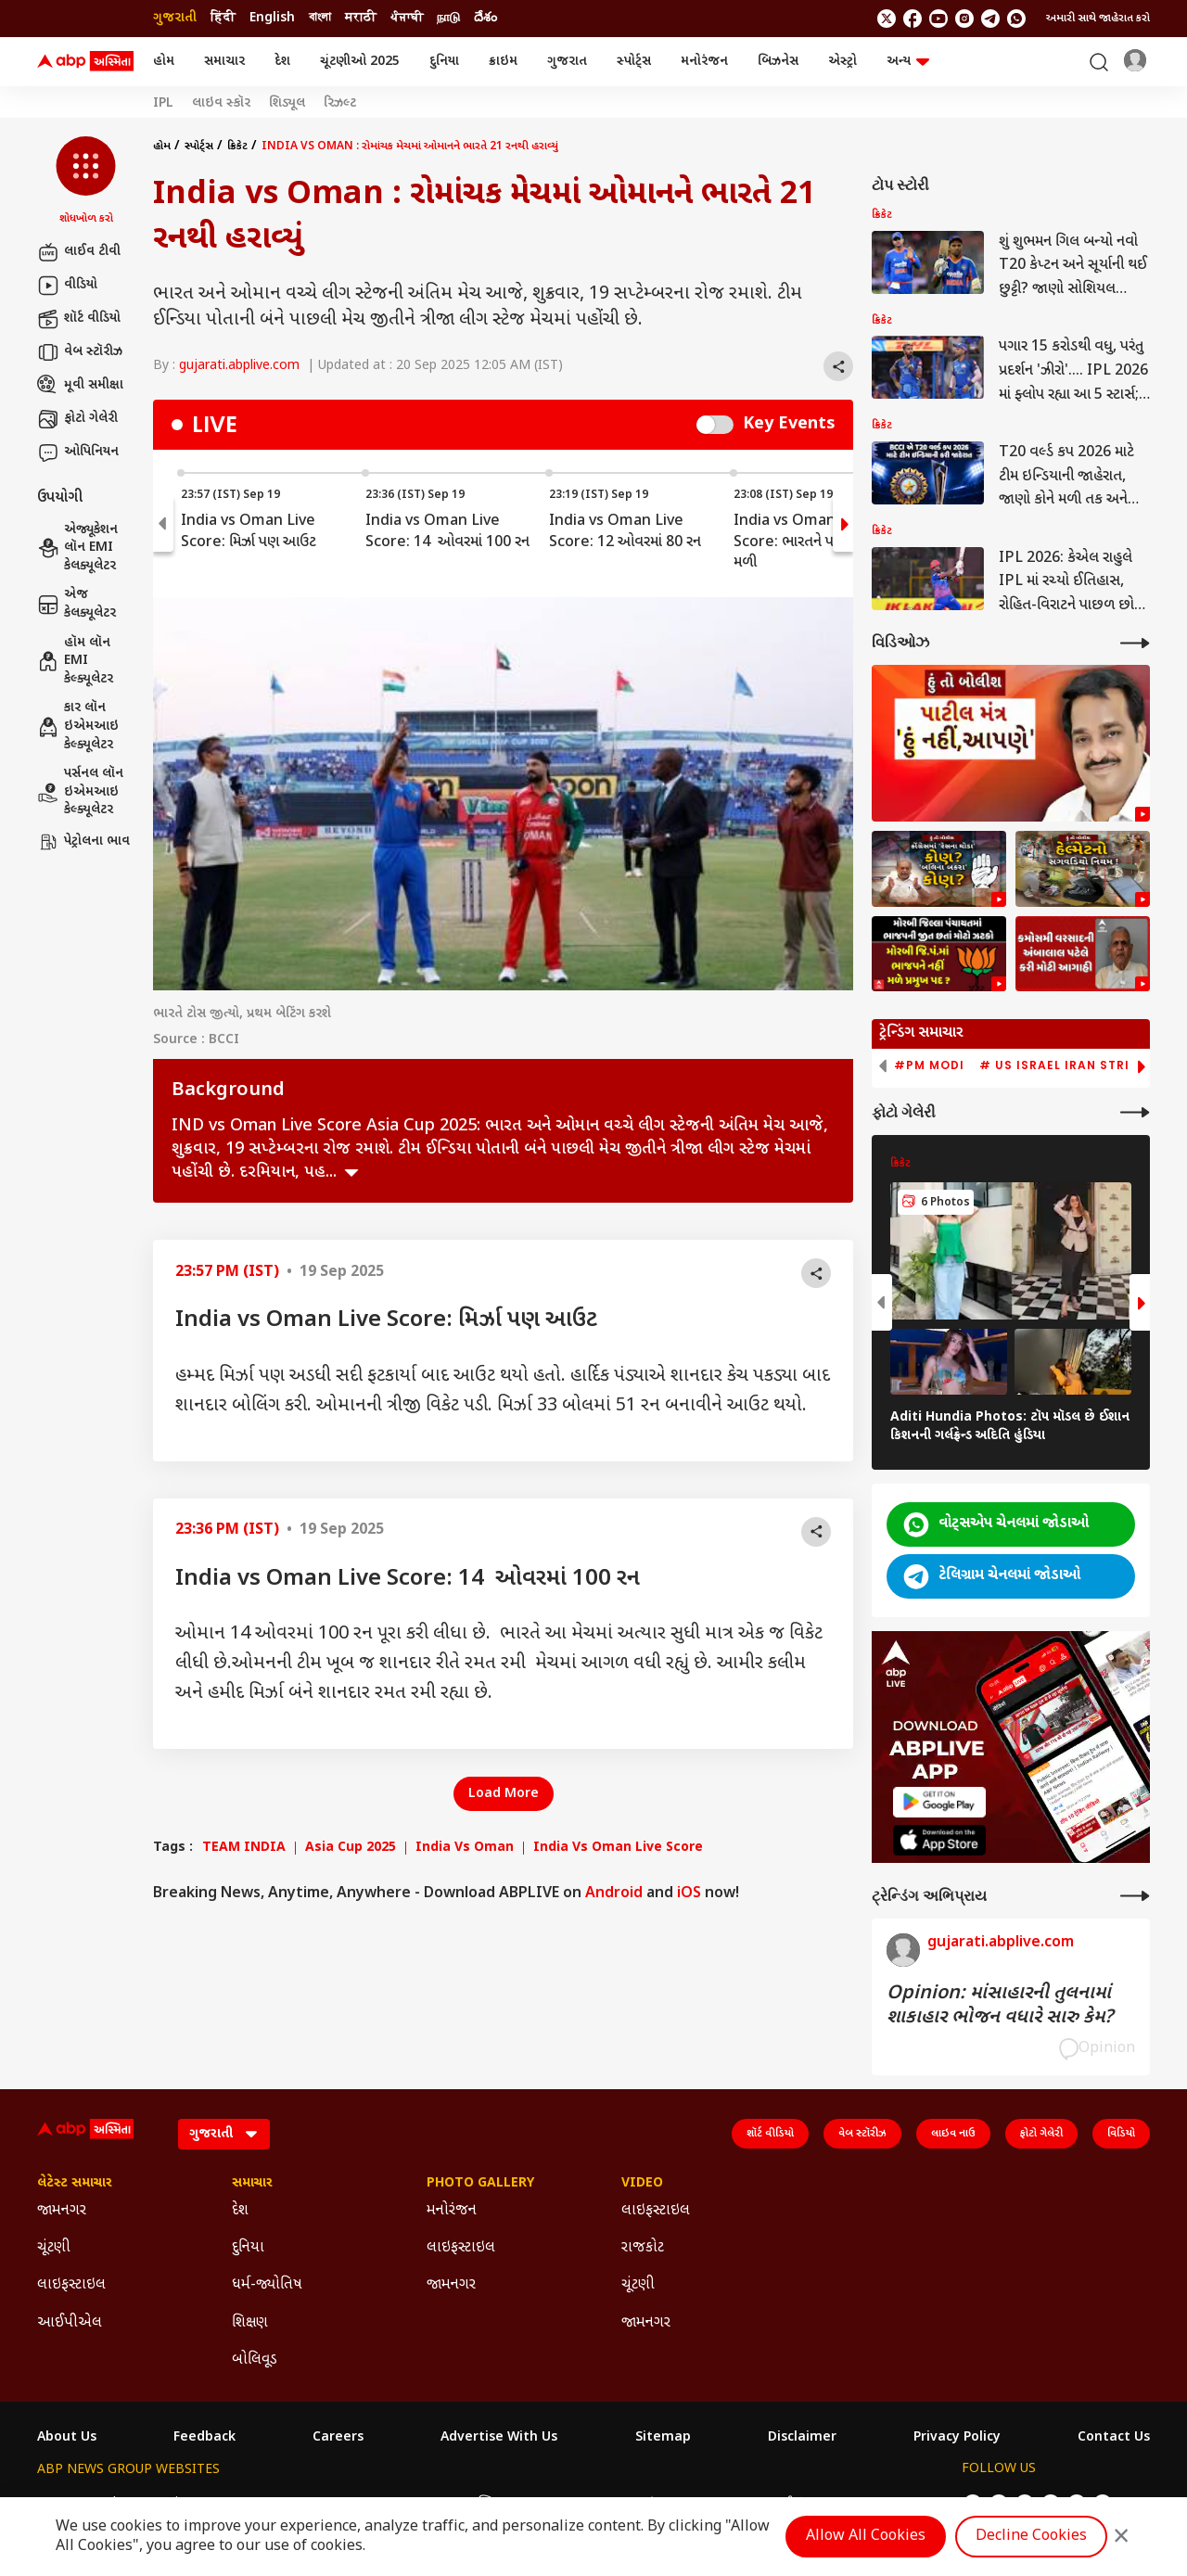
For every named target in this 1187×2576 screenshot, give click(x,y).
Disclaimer (802, 2437)
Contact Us (1114, 2437)
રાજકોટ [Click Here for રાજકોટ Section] (642, 2248)
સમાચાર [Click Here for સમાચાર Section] (252, 2183)
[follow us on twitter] (886, 18)
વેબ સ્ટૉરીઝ (79, 352)
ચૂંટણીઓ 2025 (360, 61)
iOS (689, 1894)
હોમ (163, 61)
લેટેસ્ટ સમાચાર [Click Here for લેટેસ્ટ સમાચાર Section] (74, 2183)
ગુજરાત (567, 61)
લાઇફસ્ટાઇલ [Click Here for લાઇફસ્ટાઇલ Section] (71, 2285)
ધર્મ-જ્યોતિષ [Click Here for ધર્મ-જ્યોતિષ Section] (267, 2285)
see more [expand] (351, 1173)
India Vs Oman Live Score (618, 1848)
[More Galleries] (1135, 1112)
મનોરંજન (704, 61)
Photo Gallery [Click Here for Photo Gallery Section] (480, 2183)
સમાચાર (224, 61)
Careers (338, 2437)
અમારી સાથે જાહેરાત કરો (1098, 18)
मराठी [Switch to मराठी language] (361, 18)
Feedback (204, 2437)
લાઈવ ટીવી (79, 252)
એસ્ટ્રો (842, 61)
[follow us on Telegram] (990, 18)
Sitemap (663, 2437)
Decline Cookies (1031, 2536)
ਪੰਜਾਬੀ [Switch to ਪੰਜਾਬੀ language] (406, 18)
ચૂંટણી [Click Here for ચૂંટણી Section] (53, 2248)
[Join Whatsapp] (1016, 18)
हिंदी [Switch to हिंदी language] (223, 18)
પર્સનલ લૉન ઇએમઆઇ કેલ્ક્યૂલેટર (80, 792)
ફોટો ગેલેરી (77, 419)
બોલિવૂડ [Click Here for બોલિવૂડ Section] (254, 2360)
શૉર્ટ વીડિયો (79, 319)
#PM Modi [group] (929, 1065)
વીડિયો (67, 285)
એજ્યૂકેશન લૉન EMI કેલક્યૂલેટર (77, 548)
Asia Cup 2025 (350, 1848)
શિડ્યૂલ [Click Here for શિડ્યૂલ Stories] (287, 103)
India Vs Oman (464, 1848)
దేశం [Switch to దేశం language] (485, 18)
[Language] (224, 2134)
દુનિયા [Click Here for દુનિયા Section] (248, 2248)
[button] (85, 181)
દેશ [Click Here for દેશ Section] (240, 2211)
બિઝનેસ (778, 61)
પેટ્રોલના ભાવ (83, 842)
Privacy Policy (957, 2437)
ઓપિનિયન (78, 452)
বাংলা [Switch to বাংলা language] (320, 18)
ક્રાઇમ (503, 61)
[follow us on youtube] (938, 18)
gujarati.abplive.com (239, 366)
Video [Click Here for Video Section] (642, 2183)
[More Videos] (1135, 643)
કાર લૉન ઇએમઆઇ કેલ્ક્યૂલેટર (78, 726)
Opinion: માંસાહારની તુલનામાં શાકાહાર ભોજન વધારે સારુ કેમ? (1000, 2006)
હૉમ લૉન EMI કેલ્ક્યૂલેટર (75, 661)
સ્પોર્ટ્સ (634, 61)
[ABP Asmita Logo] (85, 62)
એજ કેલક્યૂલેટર (76, 604)
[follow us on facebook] (912, 18)
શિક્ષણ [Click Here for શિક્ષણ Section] (250, 2323)
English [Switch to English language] (272, 18)
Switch (715, 424)
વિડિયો (1121, 2133)
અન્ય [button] (908, 61)
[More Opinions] (1135, 1896)
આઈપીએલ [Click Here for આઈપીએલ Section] (69, 2323)
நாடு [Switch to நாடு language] (448, 18)
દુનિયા (444, 61)
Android (614, 1894)
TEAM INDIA (244, 1848)
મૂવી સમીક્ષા (80, 386)
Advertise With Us (498, 2437)
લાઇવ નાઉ (953, 2133)
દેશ (282, 61)
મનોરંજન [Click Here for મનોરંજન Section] (452, 2211)
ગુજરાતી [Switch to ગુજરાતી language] (175, 18)
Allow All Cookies (865, 2536)
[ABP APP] (939, 1802)
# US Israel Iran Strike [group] (1062, 1065)
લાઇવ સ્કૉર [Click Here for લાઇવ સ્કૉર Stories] (221, 103)
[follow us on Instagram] (964, 18)
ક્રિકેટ (237, 146)
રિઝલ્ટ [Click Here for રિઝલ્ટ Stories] (340, 103)
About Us (66, 2437)
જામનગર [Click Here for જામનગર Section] (61, 2211)
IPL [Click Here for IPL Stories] (163, 103)
